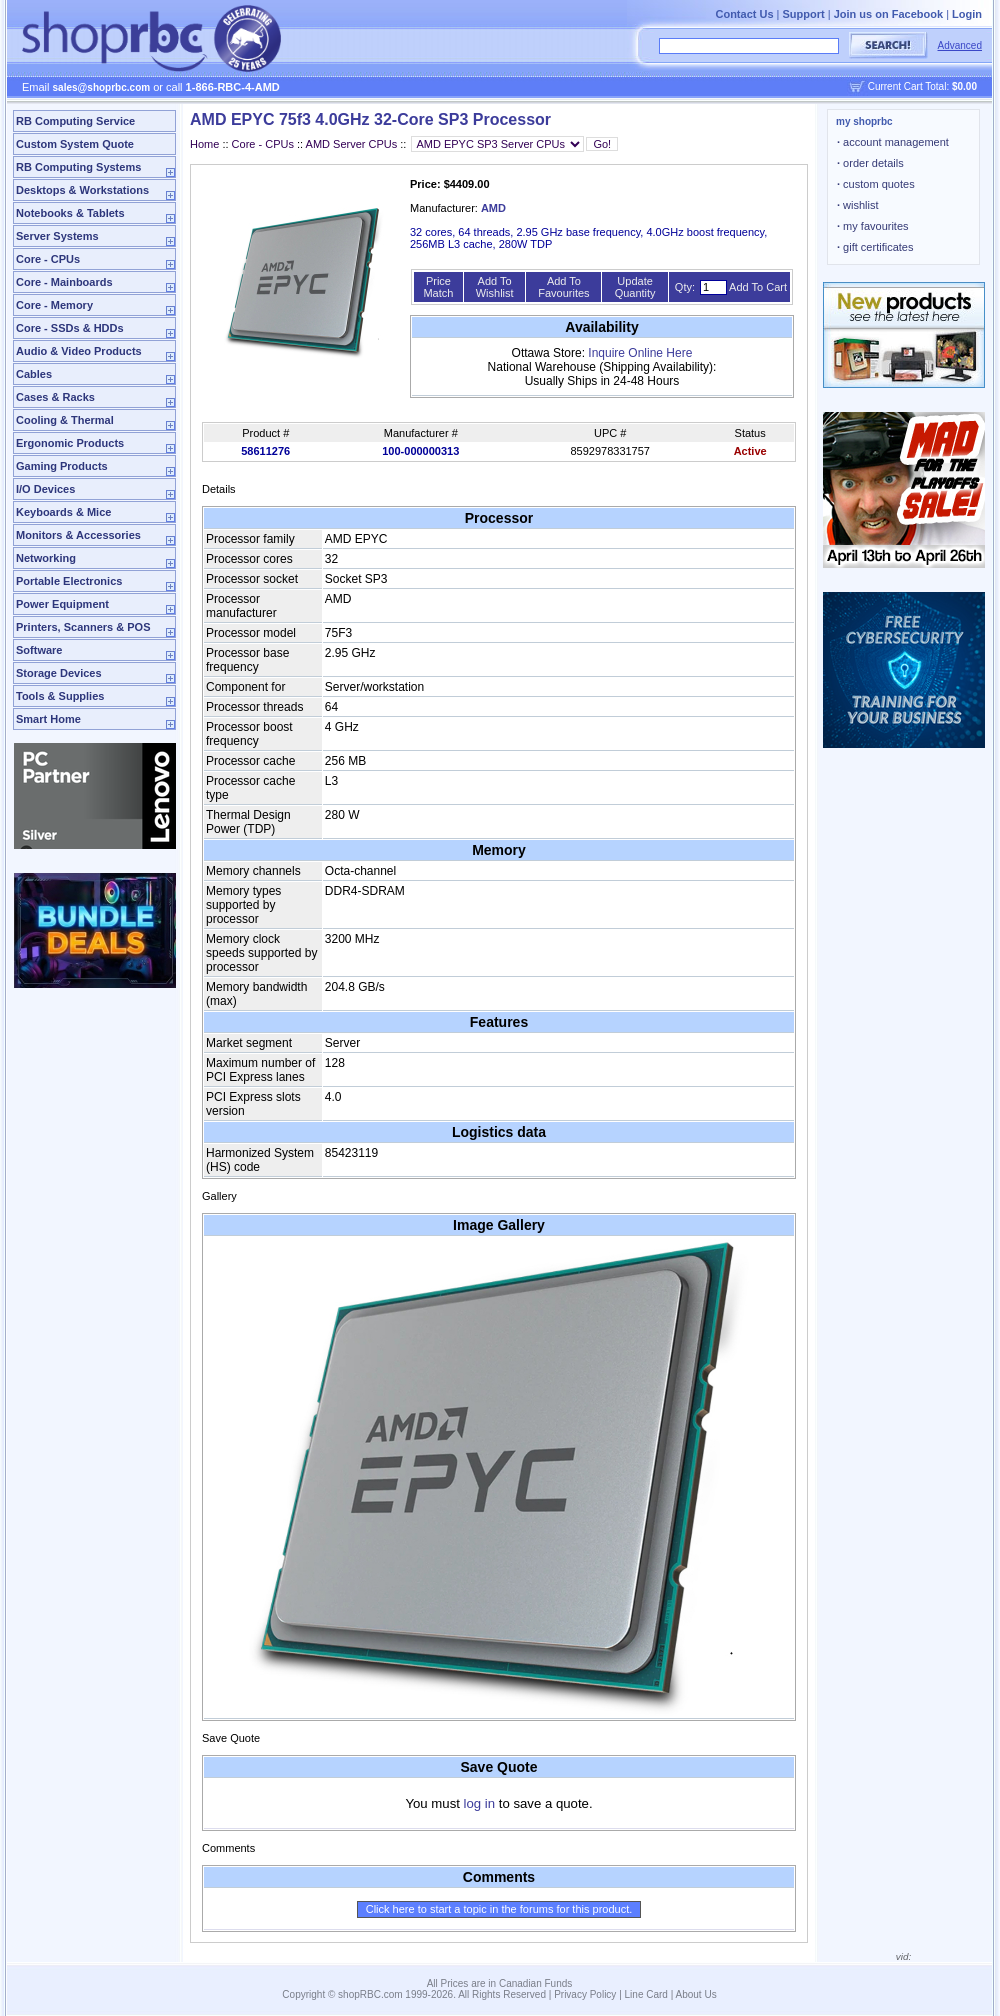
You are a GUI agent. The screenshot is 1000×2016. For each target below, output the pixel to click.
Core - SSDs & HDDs (70, 328)
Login (967, 14)
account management (893, 142)
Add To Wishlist (495, 287)
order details (870, 163)
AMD (493, 208)
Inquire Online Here (640, 353)
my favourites (873, 226)
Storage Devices (59, 673)
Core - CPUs (48, 259)
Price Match (438, 287)
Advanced (960, 45)
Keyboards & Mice (63, 512)
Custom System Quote (75, 144)
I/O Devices (45, 489)
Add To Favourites (563, 287)
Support (804, 14)
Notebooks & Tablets (70, 213)
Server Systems (57, 236)
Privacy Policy (585, 1994)
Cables (34, 374)
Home (204, 144)
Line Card (646, 1994)
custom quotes (876, 184)
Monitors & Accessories (78, 535)
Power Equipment (62, 604)
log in (480, 1803)
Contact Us (744, 14)
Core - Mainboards (64, 282)
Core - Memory (54, 305)
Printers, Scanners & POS (83, 627)
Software (39, 650)
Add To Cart (758, 287)
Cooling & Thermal (65, 420)
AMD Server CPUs (352, 144)
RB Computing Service (75, 121)
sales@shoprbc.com (102, 87)
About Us (696, 1994)
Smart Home (48, 719)
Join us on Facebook (888, 14)
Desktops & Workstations (82, 190)
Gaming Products (62, 466)
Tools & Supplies (60, 696)
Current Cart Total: (922, 86)
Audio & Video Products (79, 351)
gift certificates (875, 247)
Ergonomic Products (70, 443)
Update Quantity (635, 287)
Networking (46, 558)
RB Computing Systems (78, 167)
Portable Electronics (69, 581)
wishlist (858, 205)
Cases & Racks (55, 397)
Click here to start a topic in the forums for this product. (499, 1909)
